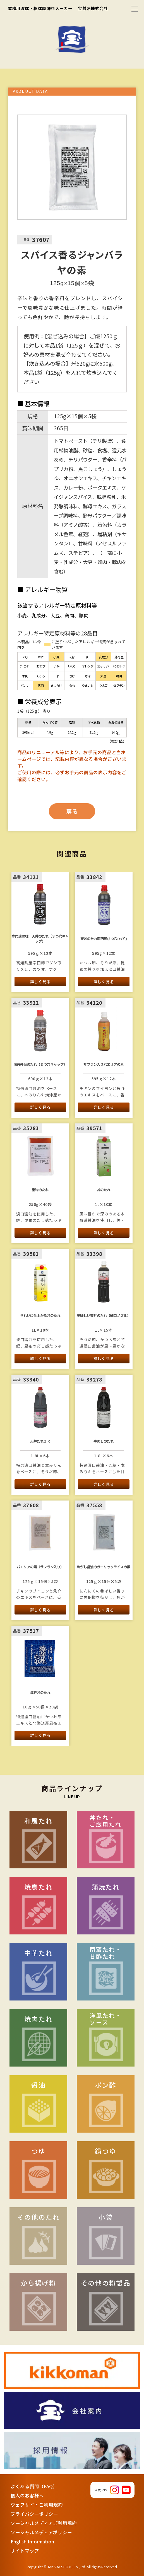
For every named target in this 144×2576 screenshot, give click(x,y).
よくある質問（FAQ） (34, 2486)
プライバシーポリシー (34, 2514)
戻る (72, 811)
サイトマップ (25, 2550)
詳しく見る (40, 981)
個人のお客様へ (27, 2495)
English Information (32, 2541)
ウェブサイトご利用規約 (37, 2504)
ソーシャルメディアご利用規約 (44, 2523)
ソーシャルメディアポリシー (41, 2532)
